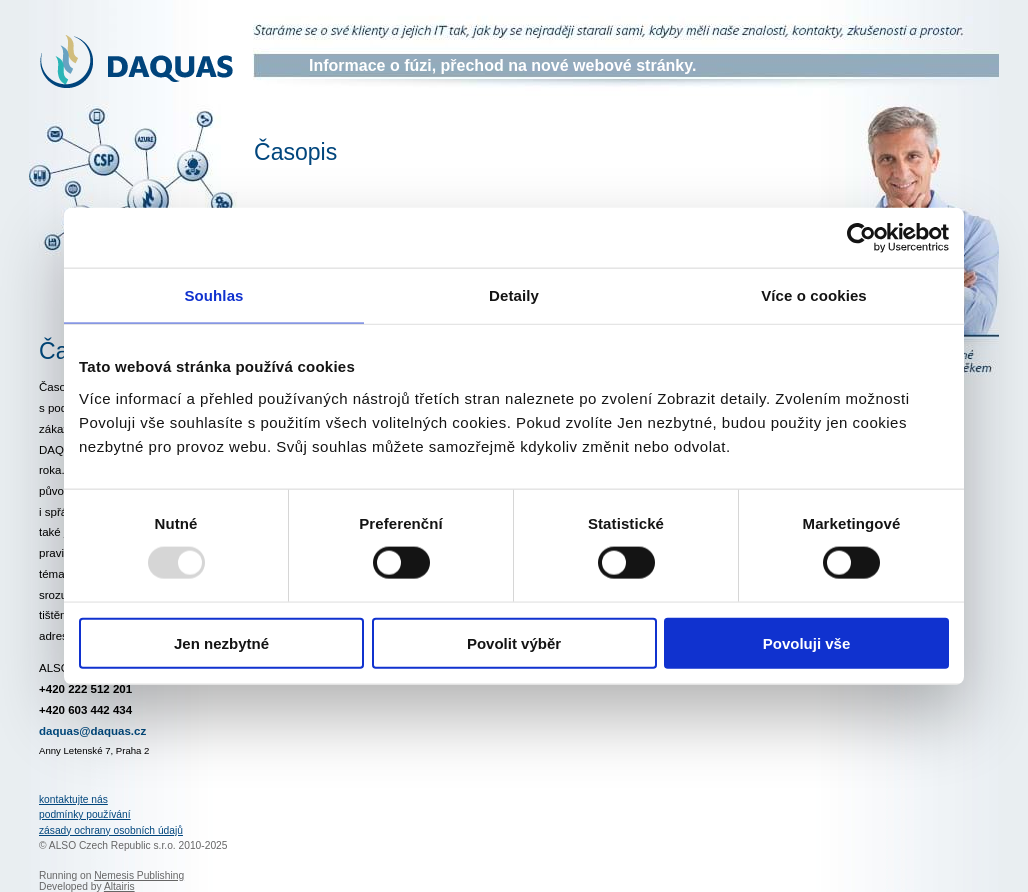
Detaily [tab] (514, 295)
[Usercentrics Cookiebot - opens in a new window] (861, 238)
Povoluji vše (807, 642)
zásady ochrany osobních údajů (111, 830)
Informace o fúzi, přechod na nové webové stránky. (502, 65)
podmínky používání (85, 814)
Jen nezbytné (221, 642)
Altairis (119, 886)
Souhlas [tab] (213, 295)
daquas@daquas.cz (92, 731)
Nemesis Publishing (139, 875)
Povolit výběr (514, 642)
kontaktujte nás (73, 799)
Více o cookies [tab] (814, 295)
